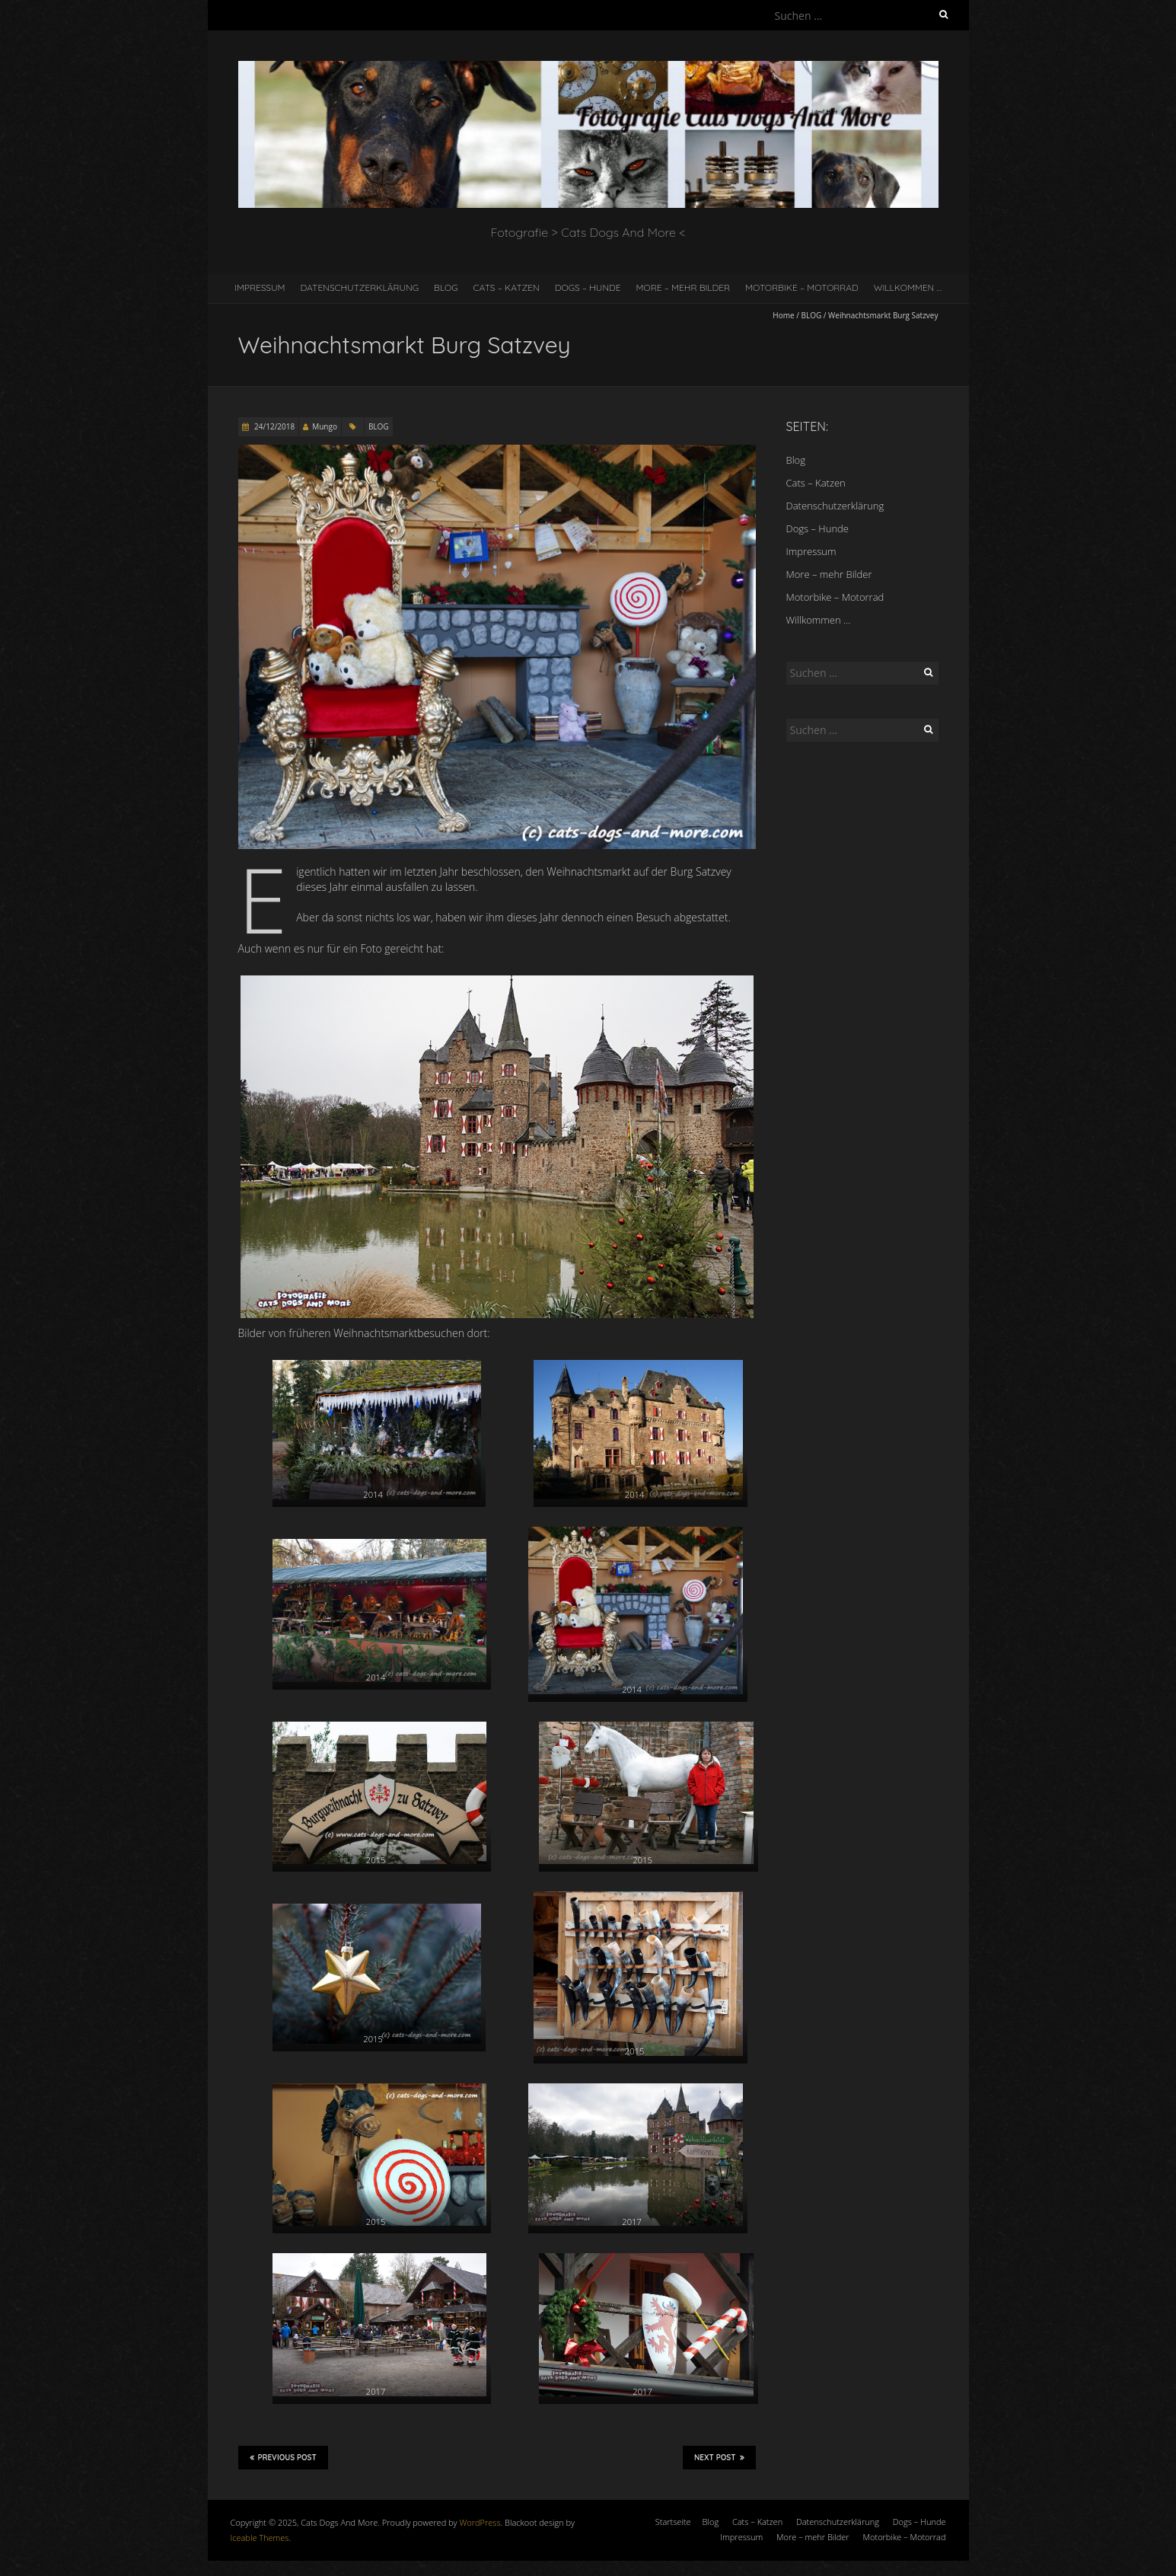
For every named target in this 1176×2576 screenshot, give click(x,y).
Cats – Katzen (506, 287)
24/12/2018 (274, 426)
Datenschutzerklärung (359, 287)
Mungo (324, 426)
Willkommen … (908, 287)
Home (783, 315)
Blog (446, 287)
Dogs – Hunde (588, 287)
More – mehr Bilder (683, 287)
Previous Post (283, 2457)
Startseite (673, 2521)
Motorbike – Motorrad (802, 287)
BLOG (812, 315)
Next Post (719, 2457)
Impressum (259, 287)
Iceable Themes (260, 2537)
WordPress (480, 2522)
